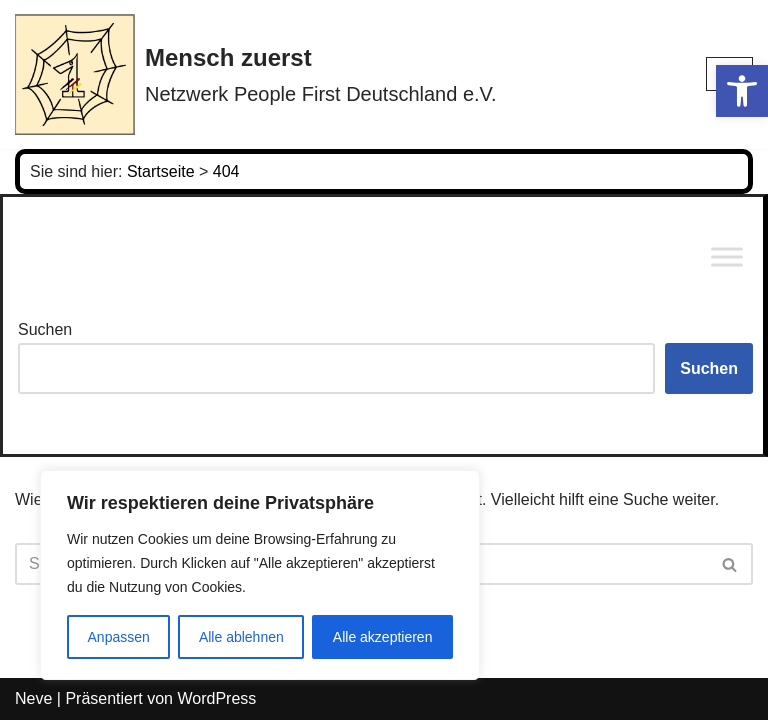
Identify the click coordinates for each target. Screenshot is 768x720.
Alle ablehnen (241, 637)
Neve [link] (33, 698)
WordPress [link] (216, 698)
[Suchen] (730, 564)
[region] (260, 575)
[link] (742, 91)
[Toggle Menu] (727, 257)
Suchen (45, 329)
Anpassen (119, 637)
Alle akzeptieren (383, 637)
